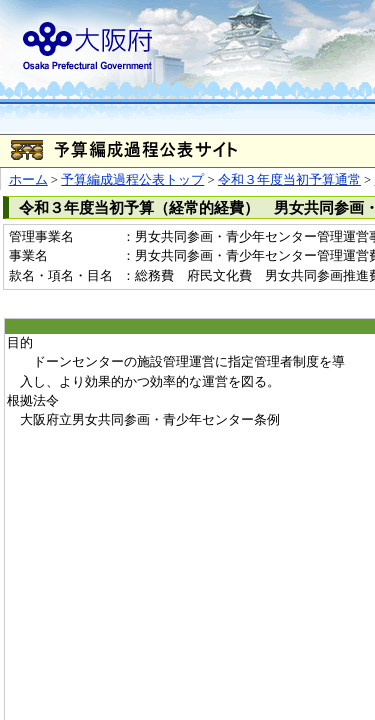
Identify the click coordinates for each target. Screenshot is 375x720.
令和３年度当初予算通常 (289, 180)
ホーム (28, 180)
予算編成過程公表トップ (132, 180)
